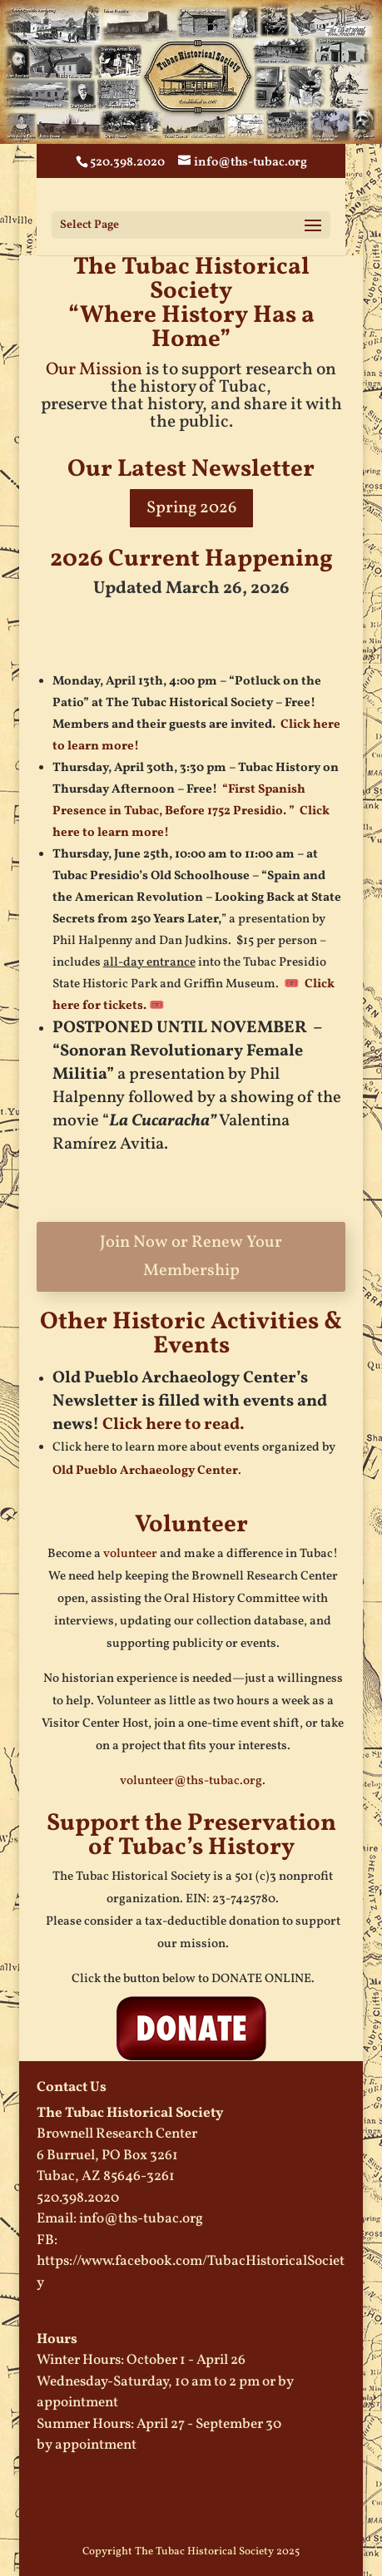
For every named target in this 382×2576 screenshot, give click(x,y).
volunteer (130, 1554)
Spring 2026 (191, 508)
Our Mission (94, 370)
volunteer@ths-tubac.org (191, 1781)
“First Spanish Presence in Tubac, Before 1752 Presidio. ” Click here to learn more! (191, 811)
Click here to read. (173, 1424)
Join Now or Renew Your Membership (191, 1257)
